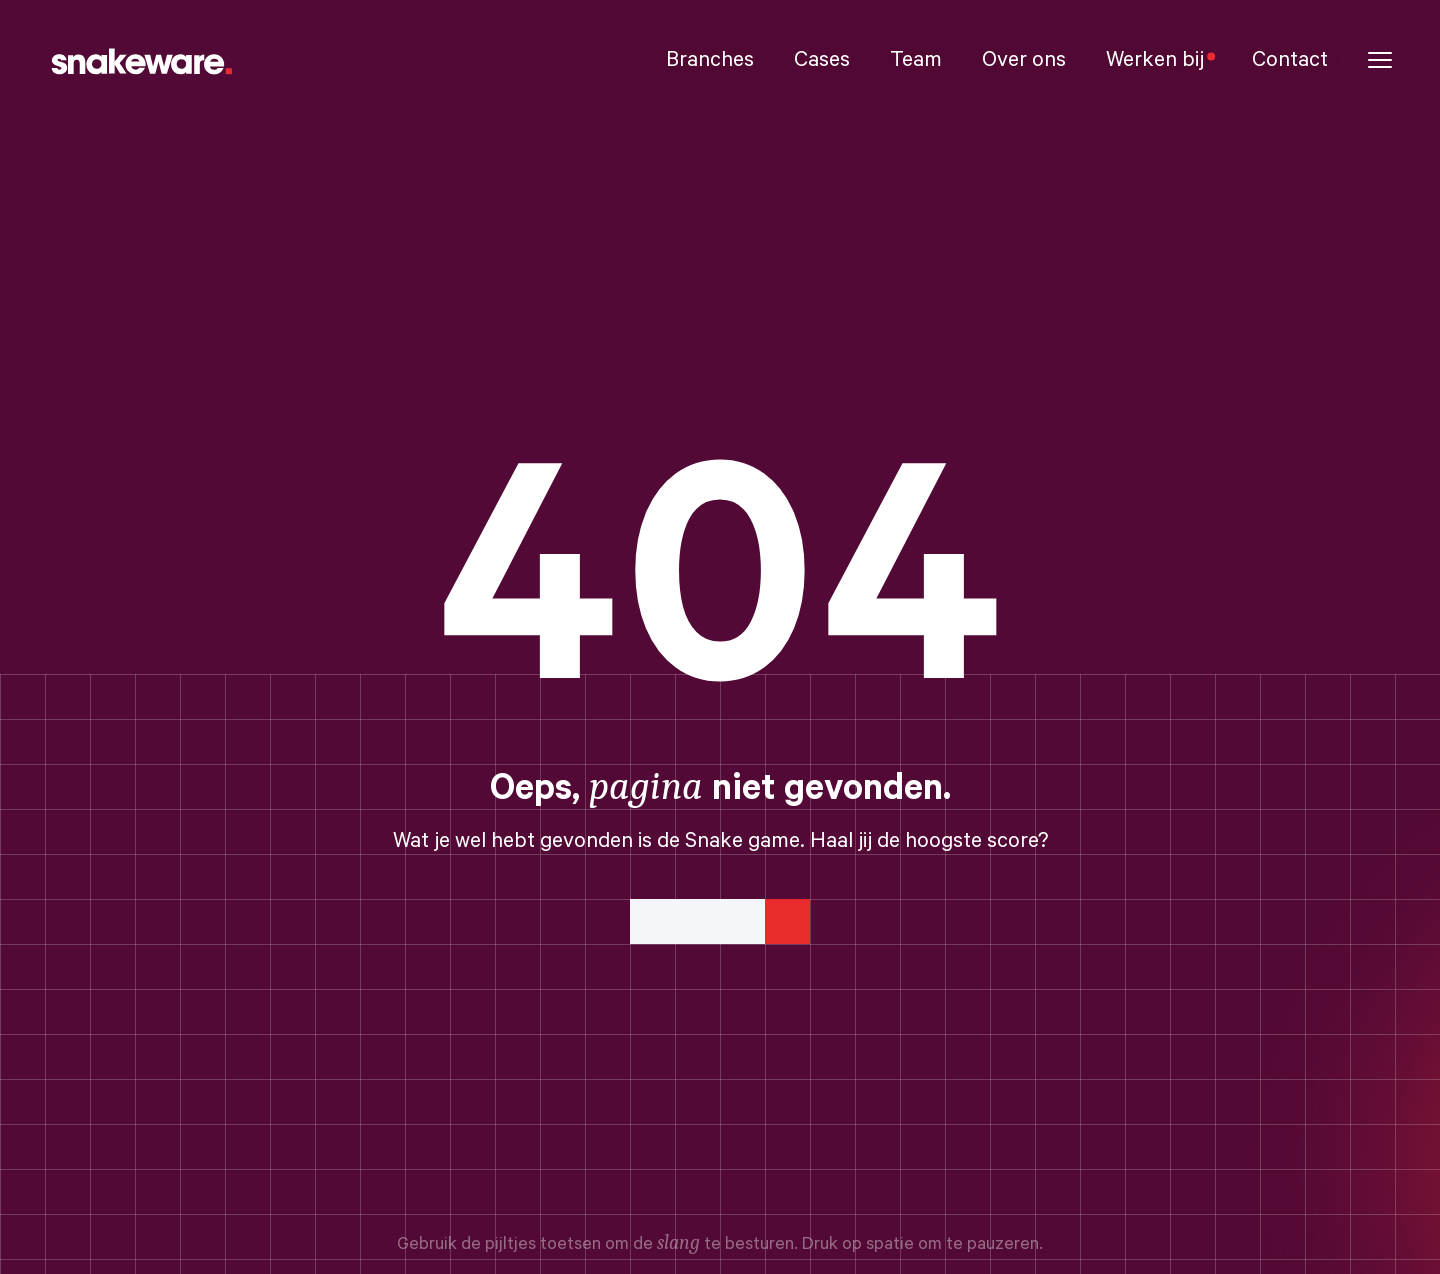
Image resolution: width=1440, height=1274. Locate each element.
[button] (1380, 60)
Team (916, 60)
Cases (822, 60)
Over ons (1024, 60)
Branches (710, 60)
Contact (1290, 60)
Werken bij (1159, 60)
